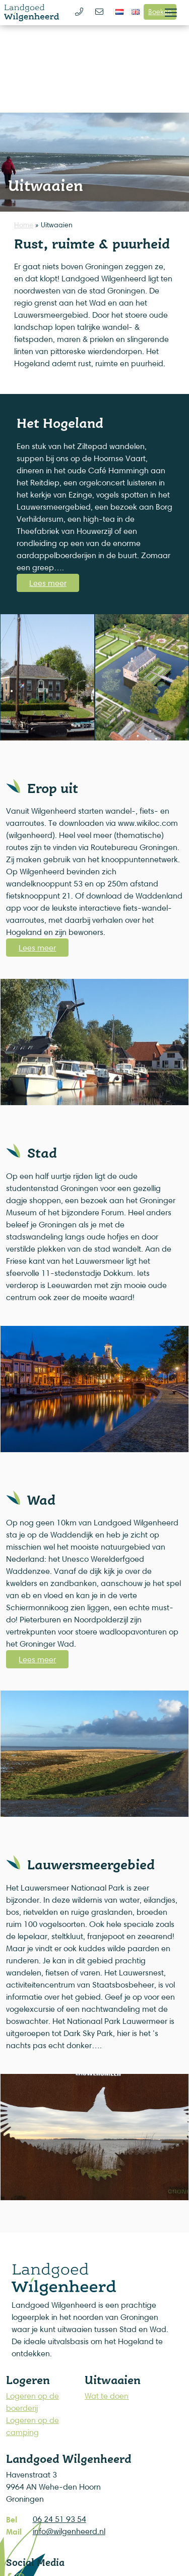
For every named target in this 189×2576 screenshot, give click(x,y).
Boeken (160, 11)
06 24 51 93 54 (59, 2519)
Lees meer (48, 583)
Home (23, 224)
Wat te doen (107, 2396)
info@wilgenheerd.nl (69, 2531)
